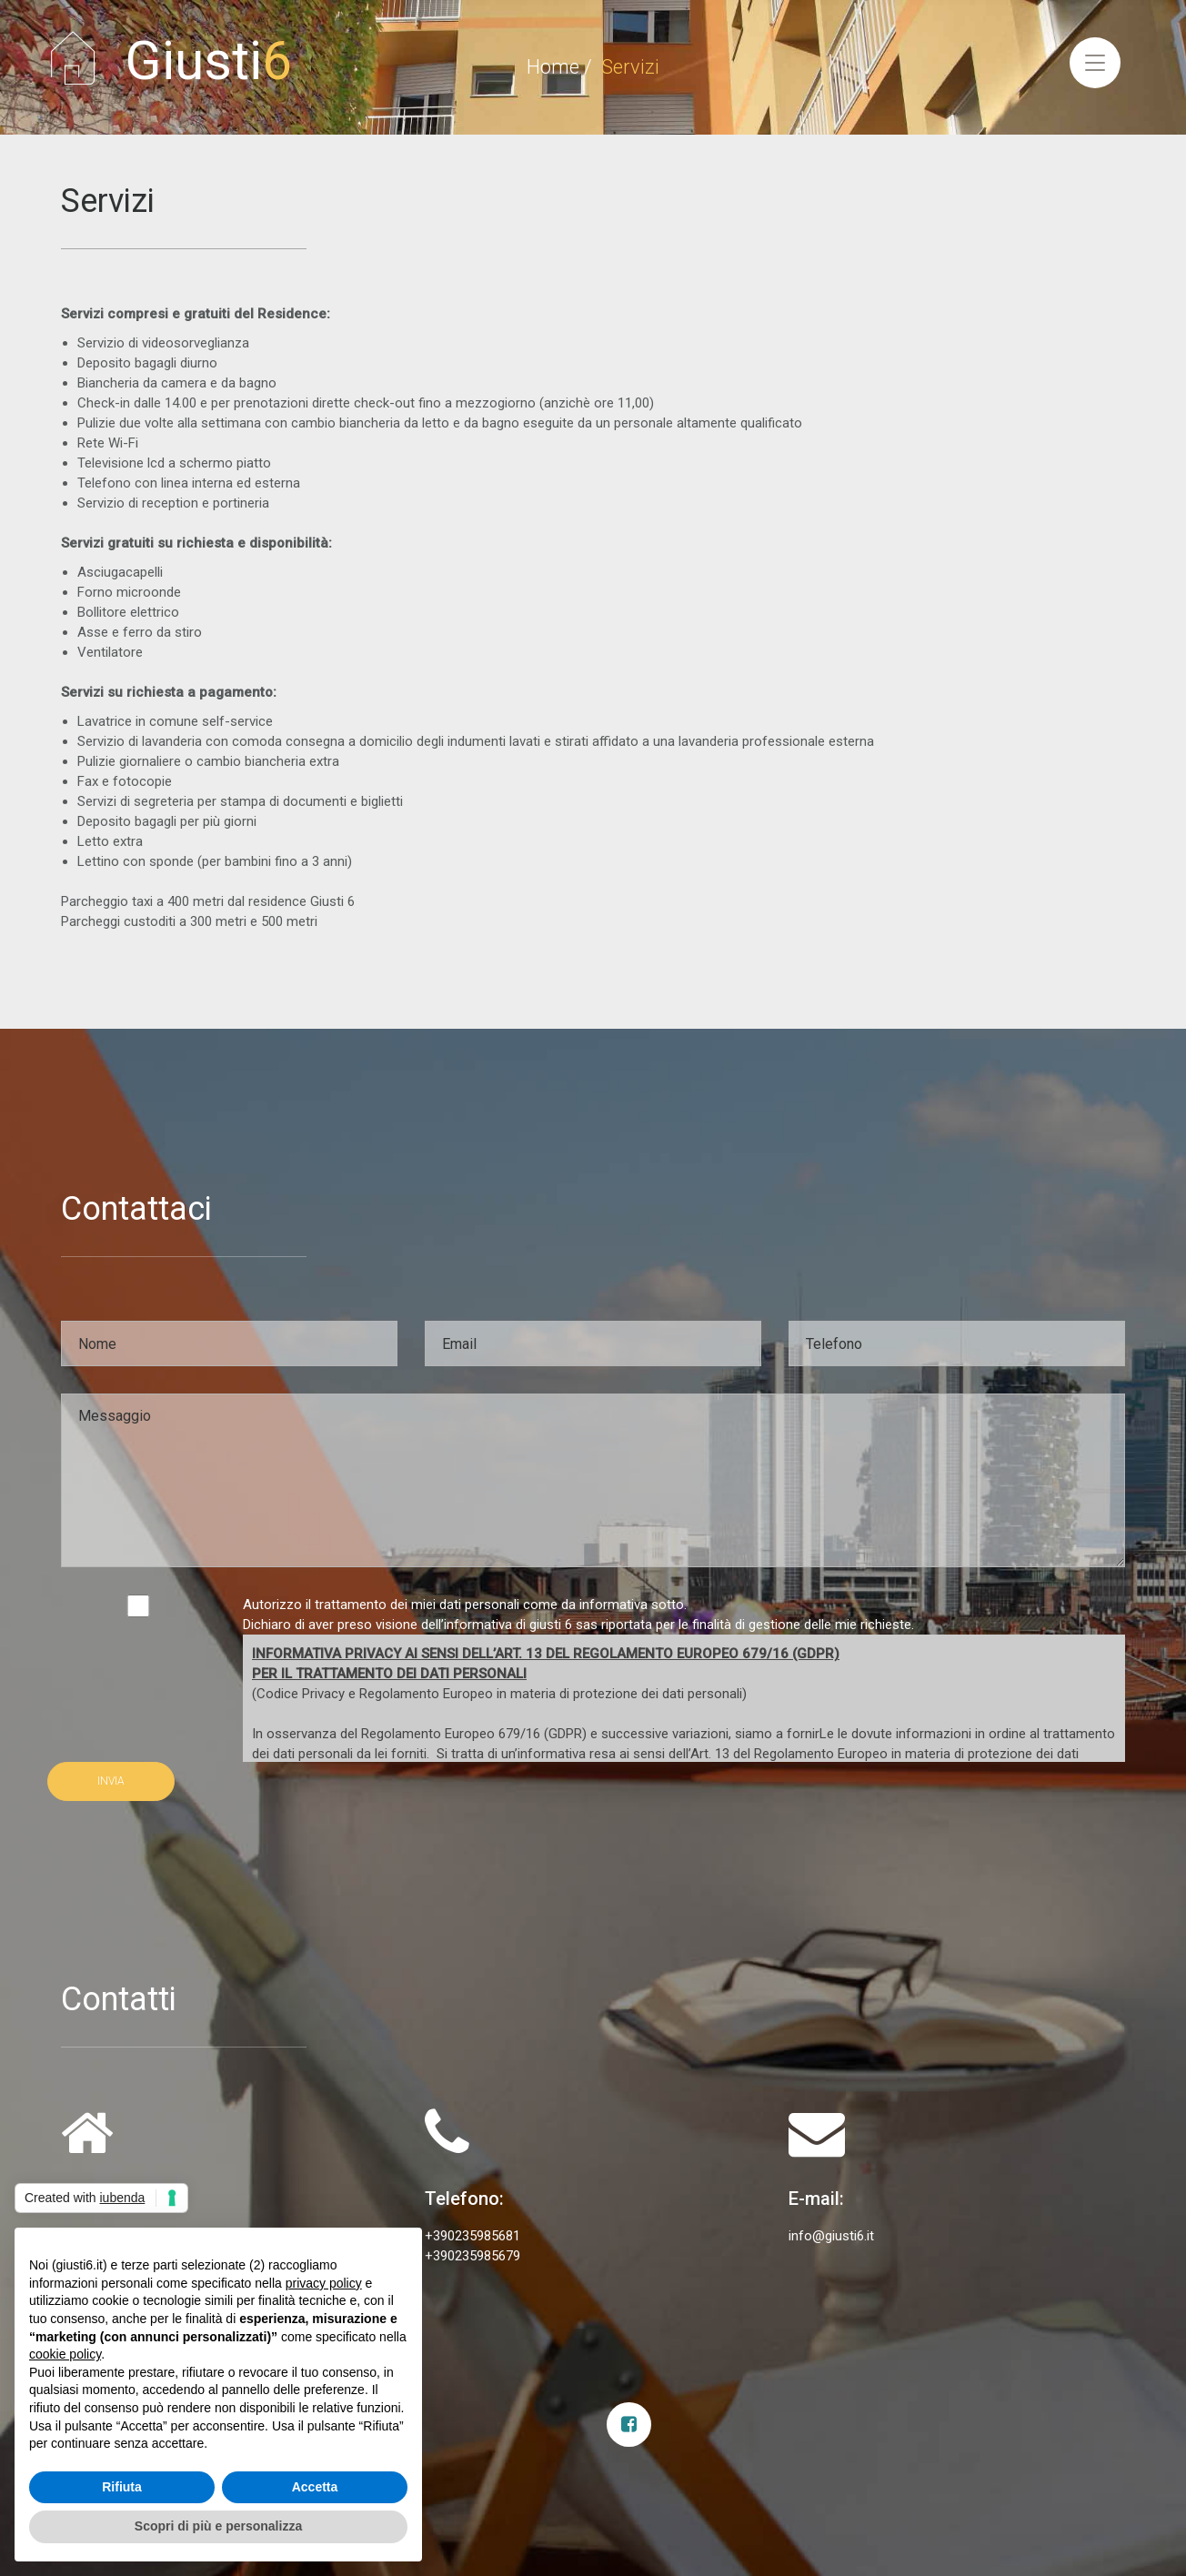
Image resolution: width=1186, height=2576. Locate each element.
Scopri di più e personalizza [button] (218, 2526)
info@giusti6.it (831, 2236)
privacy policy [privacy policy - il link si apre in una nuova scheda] (324, 2283)
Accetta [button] (315, 2487)
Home (553, 66)
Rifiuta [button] (122, 2487)
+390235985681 (472, 2236)
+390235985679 (472, 2256)
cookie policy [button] (65, 2354)
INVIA (111, 1781)
